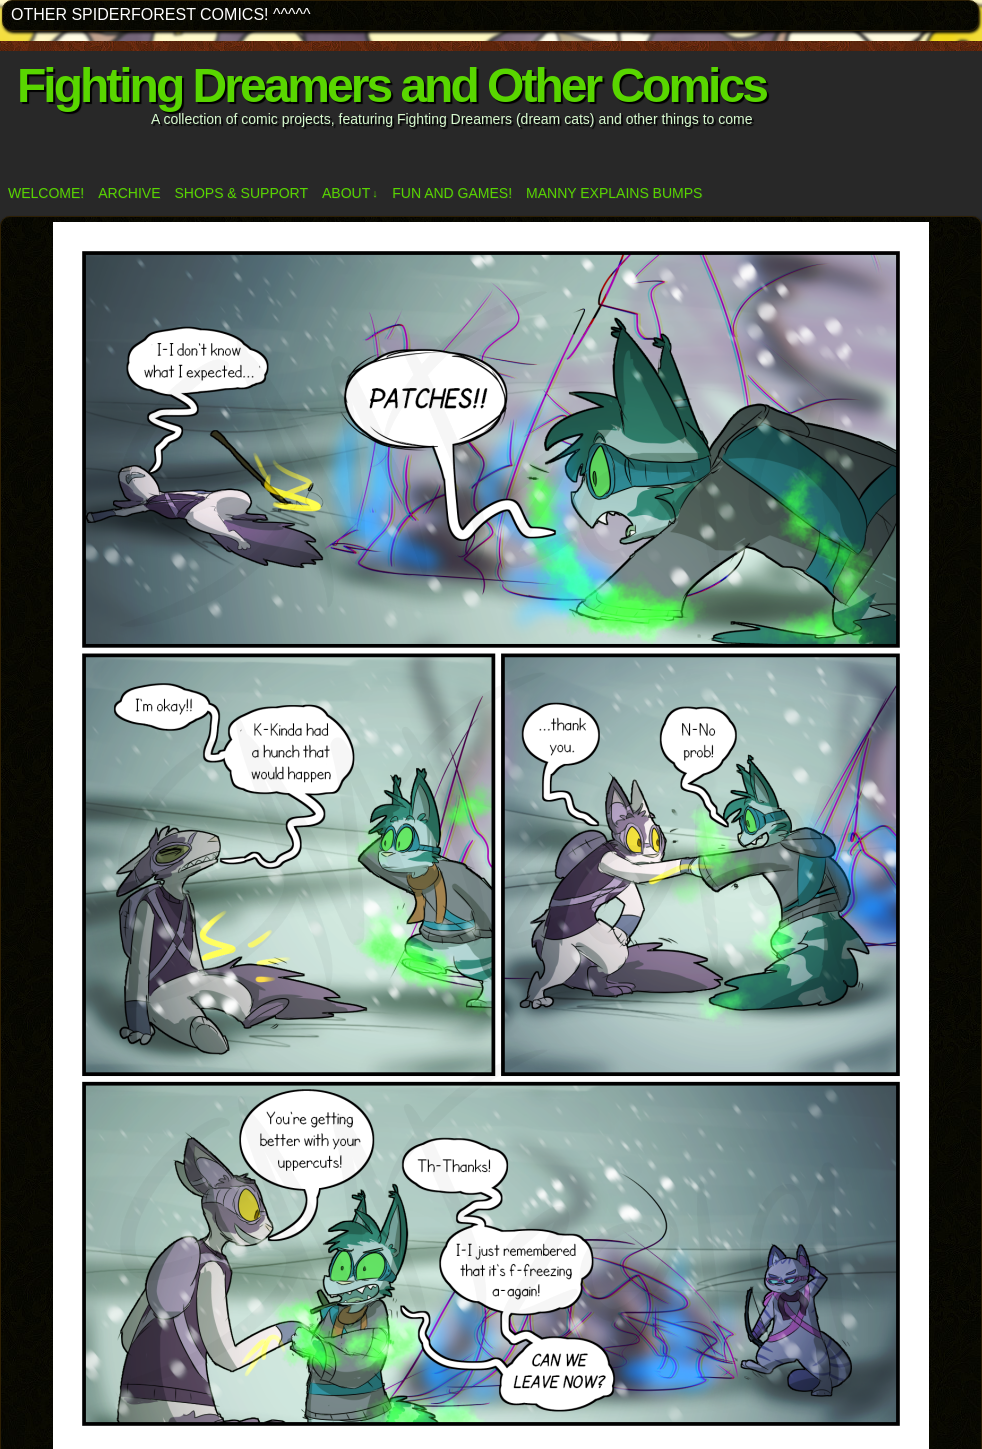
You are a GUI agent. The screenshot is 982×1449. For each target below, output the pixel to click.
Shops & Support (241, 193)
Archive (129, 193)
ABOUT (350, 193)
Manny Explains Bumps (614, 193)
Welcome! (46, 193)
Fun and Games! (452, 193)
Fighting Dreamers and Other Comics (391, 85)
